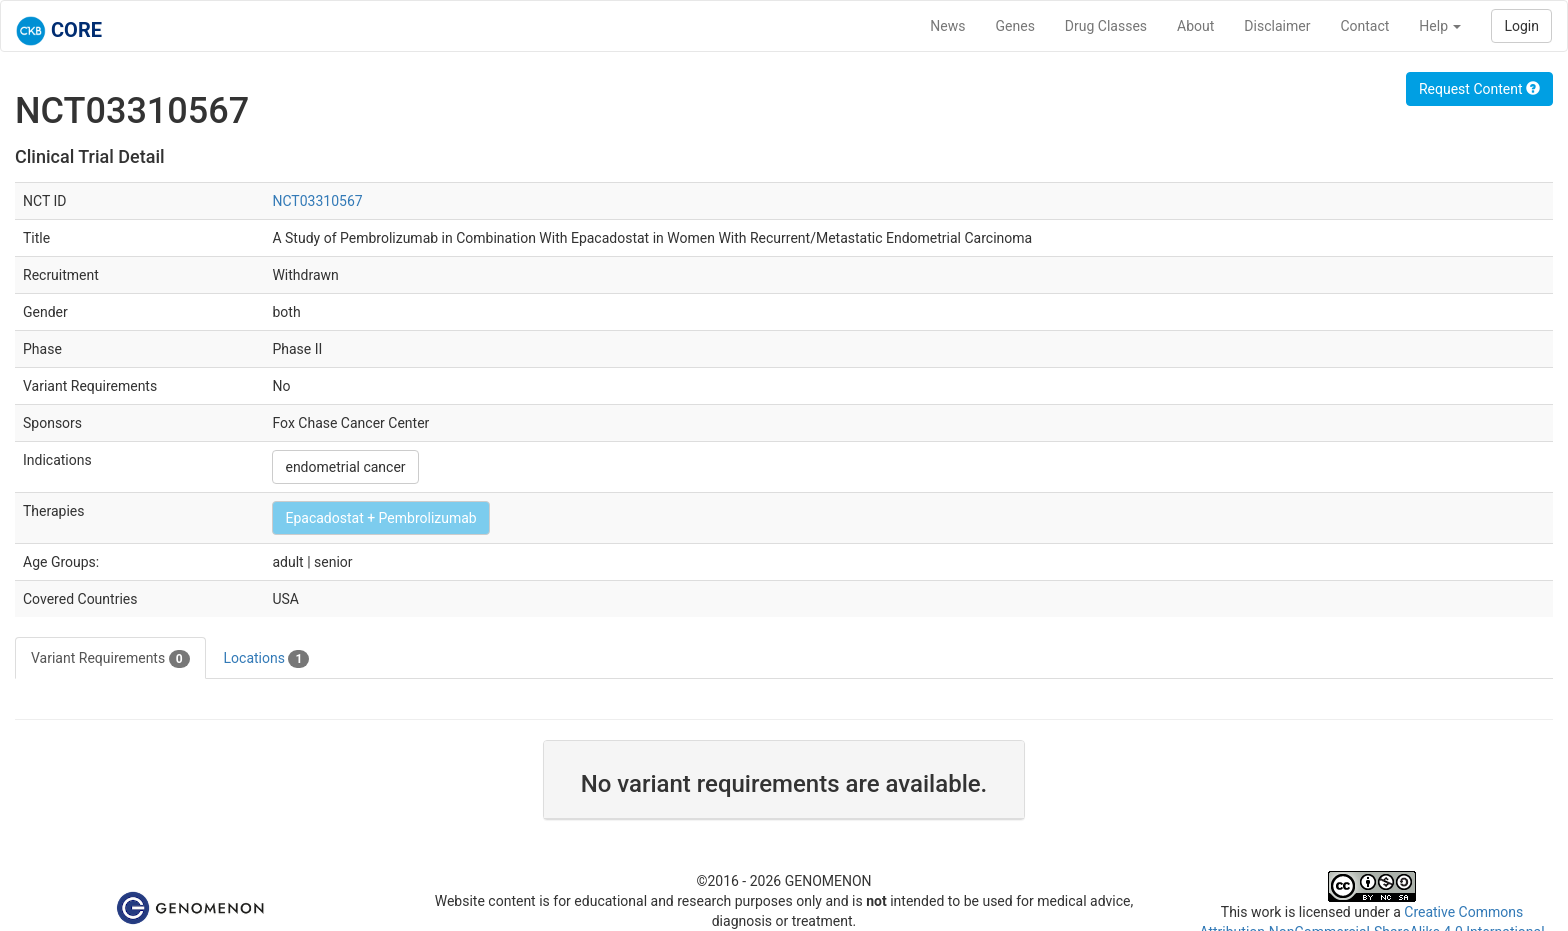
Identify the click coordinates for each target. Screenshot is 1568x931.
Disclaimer (1277, 26)
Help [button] (1440, 26)
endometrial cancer (345, 467)
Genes (1015, 26)
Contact (1364, 26)
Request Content (1479, 89)
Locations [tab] (267, 659)
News (947, 26)
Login (1521, 26)
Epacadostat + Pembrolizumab (380, 518)
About (1195, 26)
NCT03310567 (317, 201)
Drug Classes (1106, 26)
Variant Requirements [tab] (110, 659)
